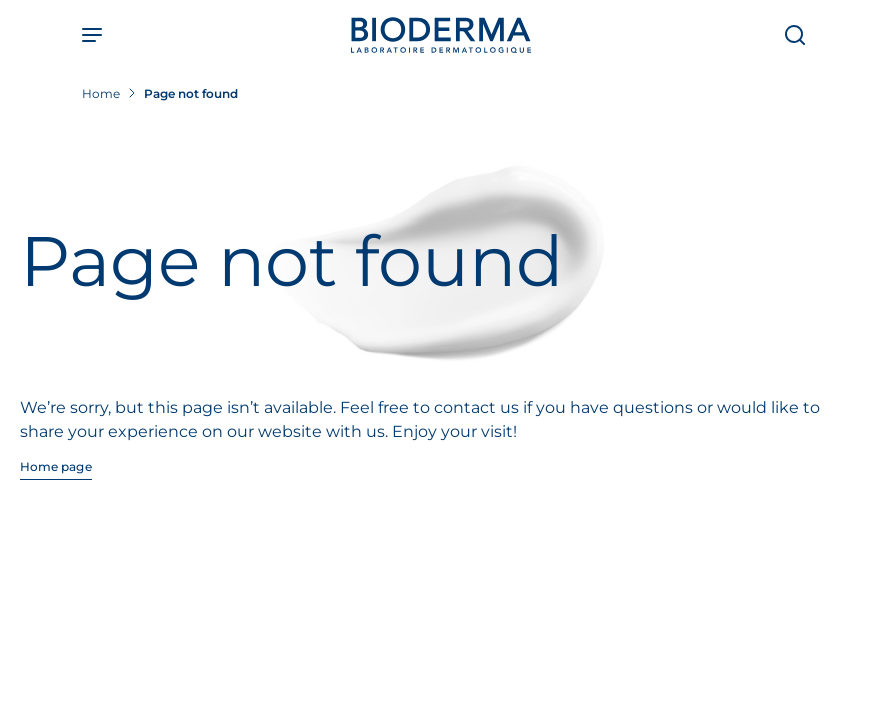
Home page (56, 466)
